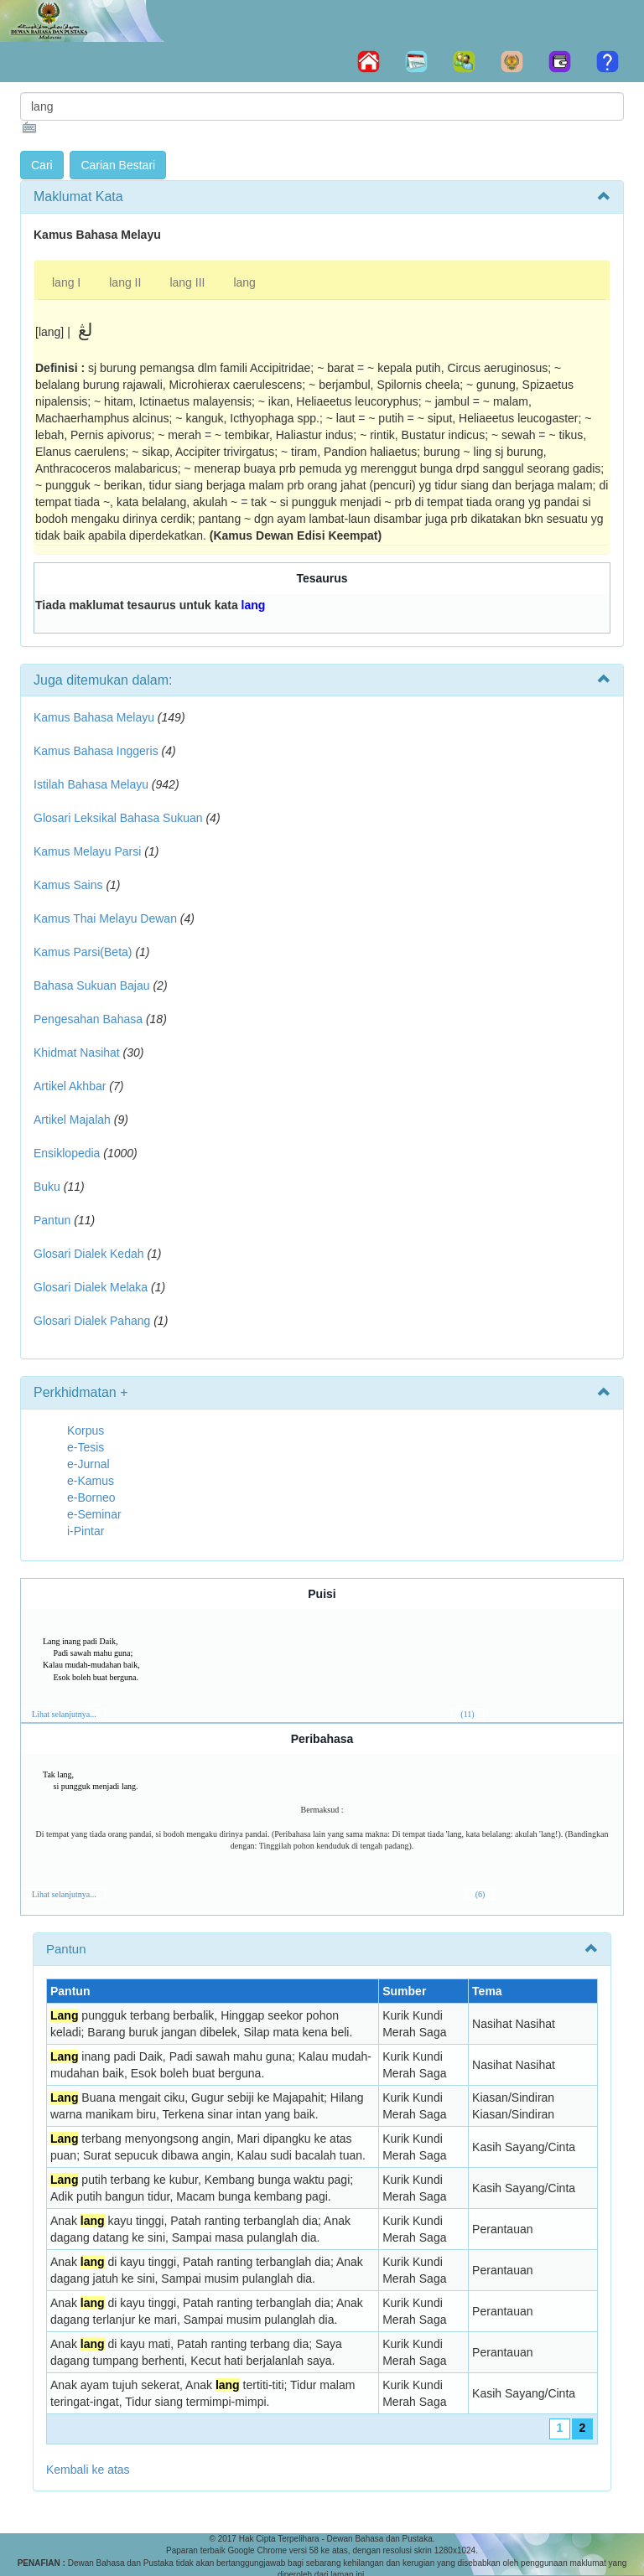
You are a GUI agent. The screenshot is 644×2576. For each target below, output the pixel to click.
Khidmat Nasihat (77, 1052)
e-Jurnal (88, 1464)
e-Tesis (85, 1447)
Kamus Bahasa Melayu (96, 717)
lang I (66, 282)
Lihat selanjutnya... (64, 1714)
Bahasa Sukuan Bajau (92, 985)
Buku (47, 1186)
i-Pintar (85, 1531)
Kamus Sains (68, 885)
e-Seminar (94, 1514)
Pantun (52, 1220)
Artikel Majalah (72, 1119)
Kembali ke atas (88, 2469)
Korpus (85, 1430)
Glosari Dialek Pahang (92, 1320)
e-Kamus (90, 1480)
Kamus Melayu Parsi (87, 851)
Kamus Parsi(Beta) (83, 952)
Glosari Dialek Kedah (89, 1253)
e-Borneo (91, 1497)
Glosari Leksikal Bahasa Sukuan (118, 818)
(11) (467, 1714)
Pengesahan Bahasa (88, 1019)
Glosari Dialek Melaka (91, 1287)
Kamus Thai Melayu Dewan (105, 918)
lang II (125, 282)
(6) (480, 1894)
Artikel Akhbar (70, 1086)
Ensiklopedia (67, 1153)
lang (244, 282)
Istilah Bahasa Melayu (91, 784)
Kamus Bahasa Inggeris (96, 751)
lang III (187, 282)
